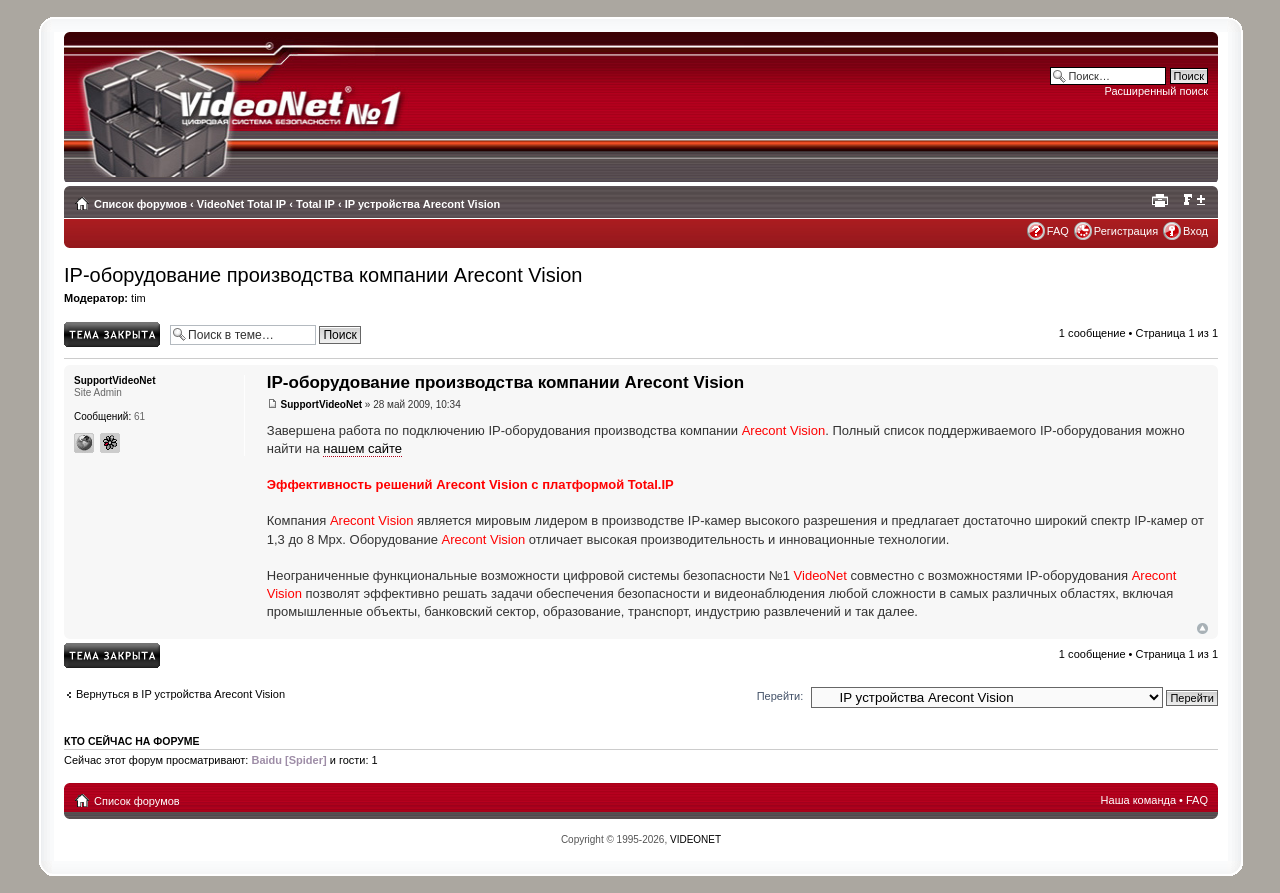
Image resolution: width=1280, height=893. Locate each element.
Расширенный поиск (1156, 91)
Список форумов (140, 204)
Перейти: (780, 696)
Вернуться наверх (1202, 628)
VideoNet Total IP (241, 204)
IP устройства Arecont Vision (423, 204)
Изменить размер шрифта (1193, 200)
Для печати (1163, 200)
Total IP (315, 204)
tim (138, 298)
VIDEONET (695, 839)
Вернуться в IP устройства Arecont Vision (180, 694)
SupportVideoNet (321, 404)
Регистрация (1126, 231)
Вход (1195, 231)
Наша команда (1138, 800)
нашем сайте (362, 448)
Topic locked (112, 334)
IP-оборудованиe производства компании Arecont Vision (323, 275)
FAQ (1058, 231)
